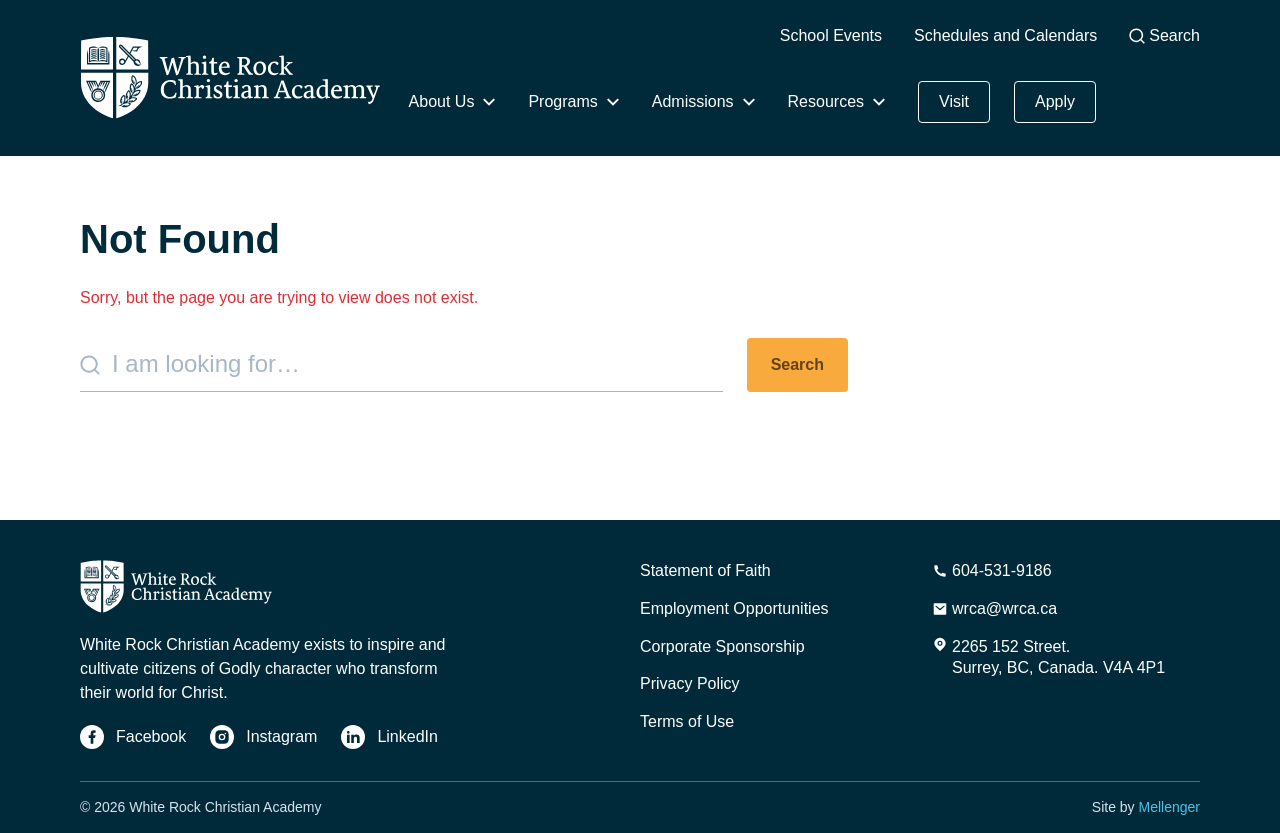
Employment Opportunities (734, 608)
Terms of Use (687, 721)
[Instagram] (263, 737)
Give (1156, 91)
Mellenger (1169, 807)
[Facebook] (133, 737)
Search (1164, 35)
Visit (954, 101)
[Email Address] (994, 609)
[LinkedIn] (389, 737)
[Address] (1048, 658)
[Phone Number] (992, 571)
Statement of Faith (705, 570)
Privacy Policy (690, 683)
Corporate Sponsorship (722, 646)
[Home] (230, 77)
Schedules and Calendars (1005, 35)
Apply (1055, 101)
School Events (831, 35)
